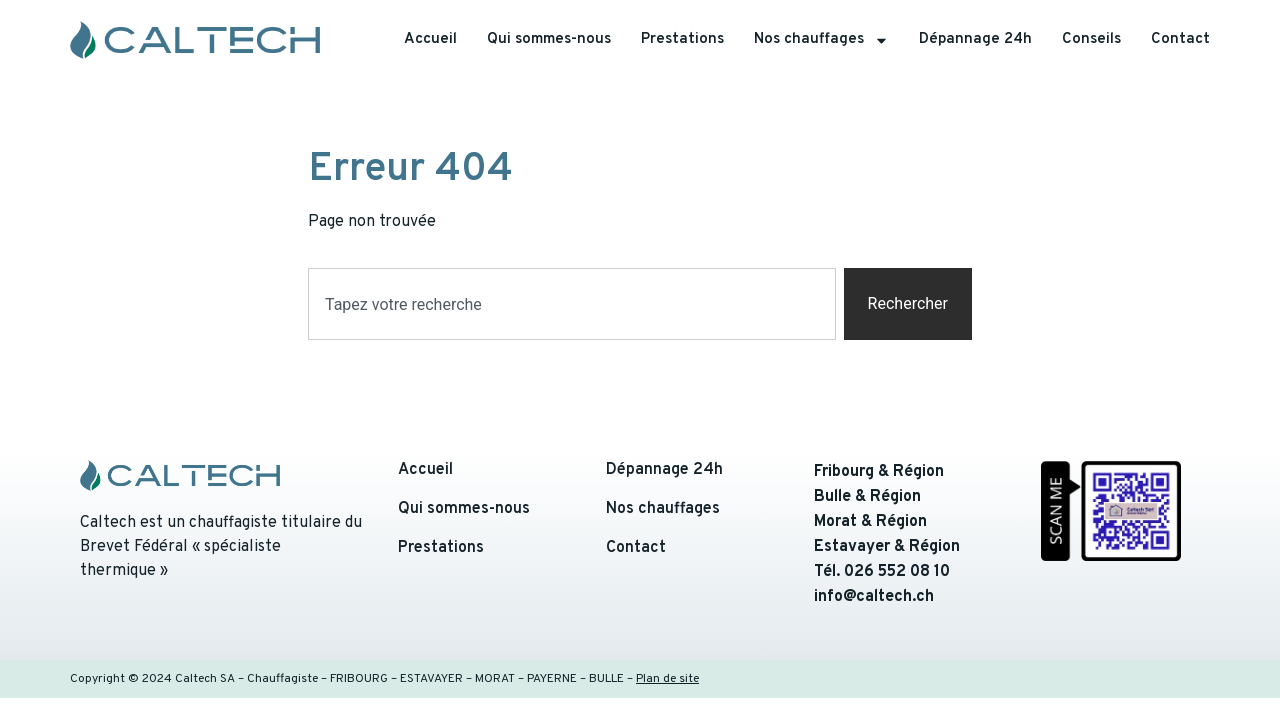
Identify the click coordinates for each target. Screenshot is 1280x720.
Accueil (430, 39)
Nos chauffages (821, 40)
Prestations (682, 39)
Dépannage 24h (975, 39)
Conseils (1091, 39)
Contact (1180, 39)
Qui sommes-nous (549, 39)
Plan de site (667, 679)
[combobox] (572, 304)
